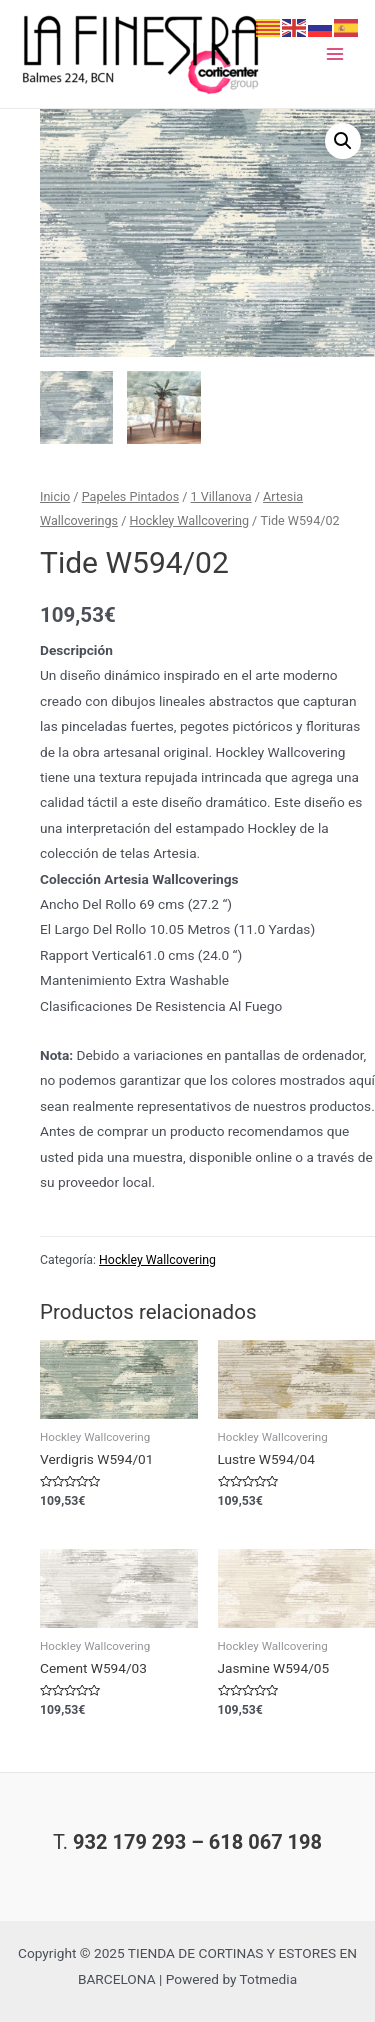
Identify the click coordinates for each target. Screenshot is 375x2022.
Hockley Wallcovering (189, 520)
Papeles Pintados (130, 496)
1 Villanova (221, 496)
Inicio (55, 496)
